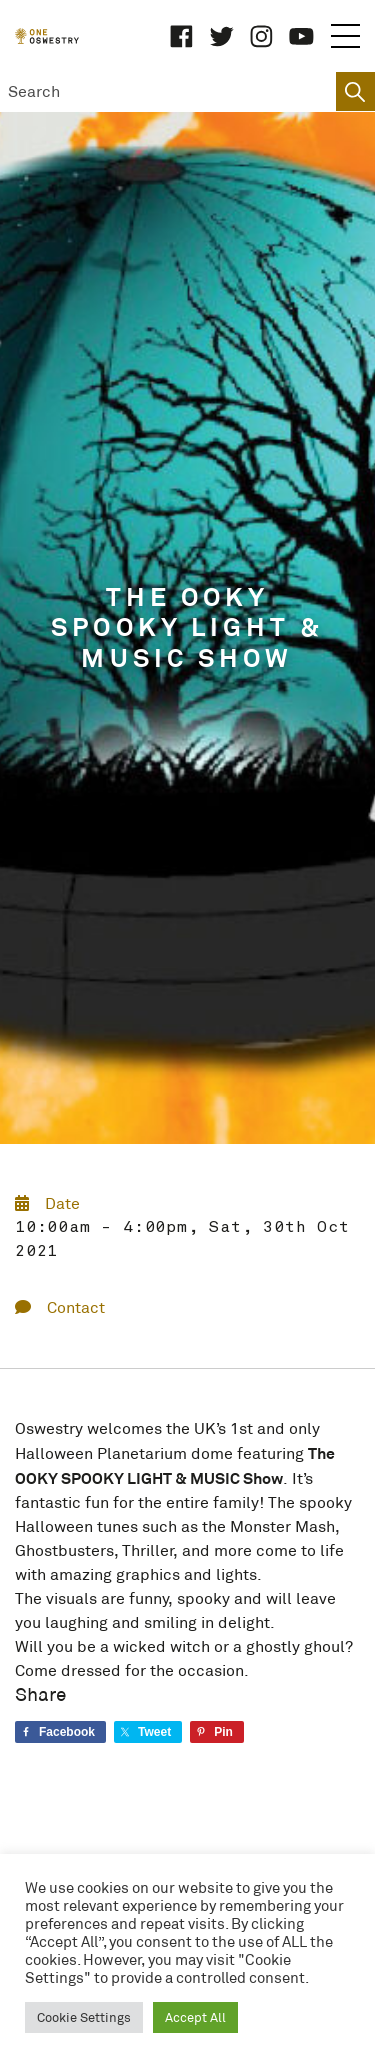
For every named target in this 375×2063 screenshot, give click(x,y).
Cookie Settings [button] (84, 2017)
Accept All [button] (195, 2017)
